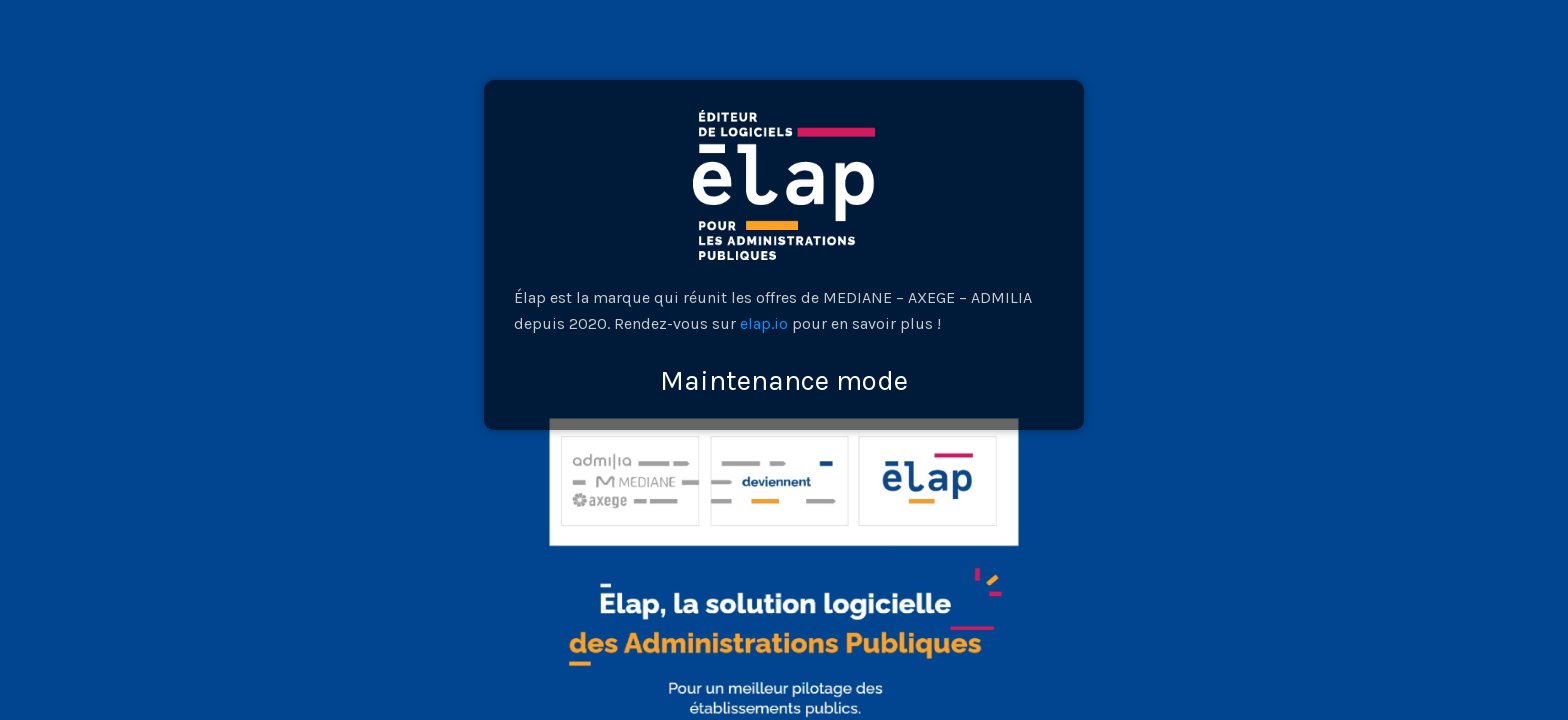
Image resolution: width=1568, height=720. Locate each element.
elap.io (764, 323)
